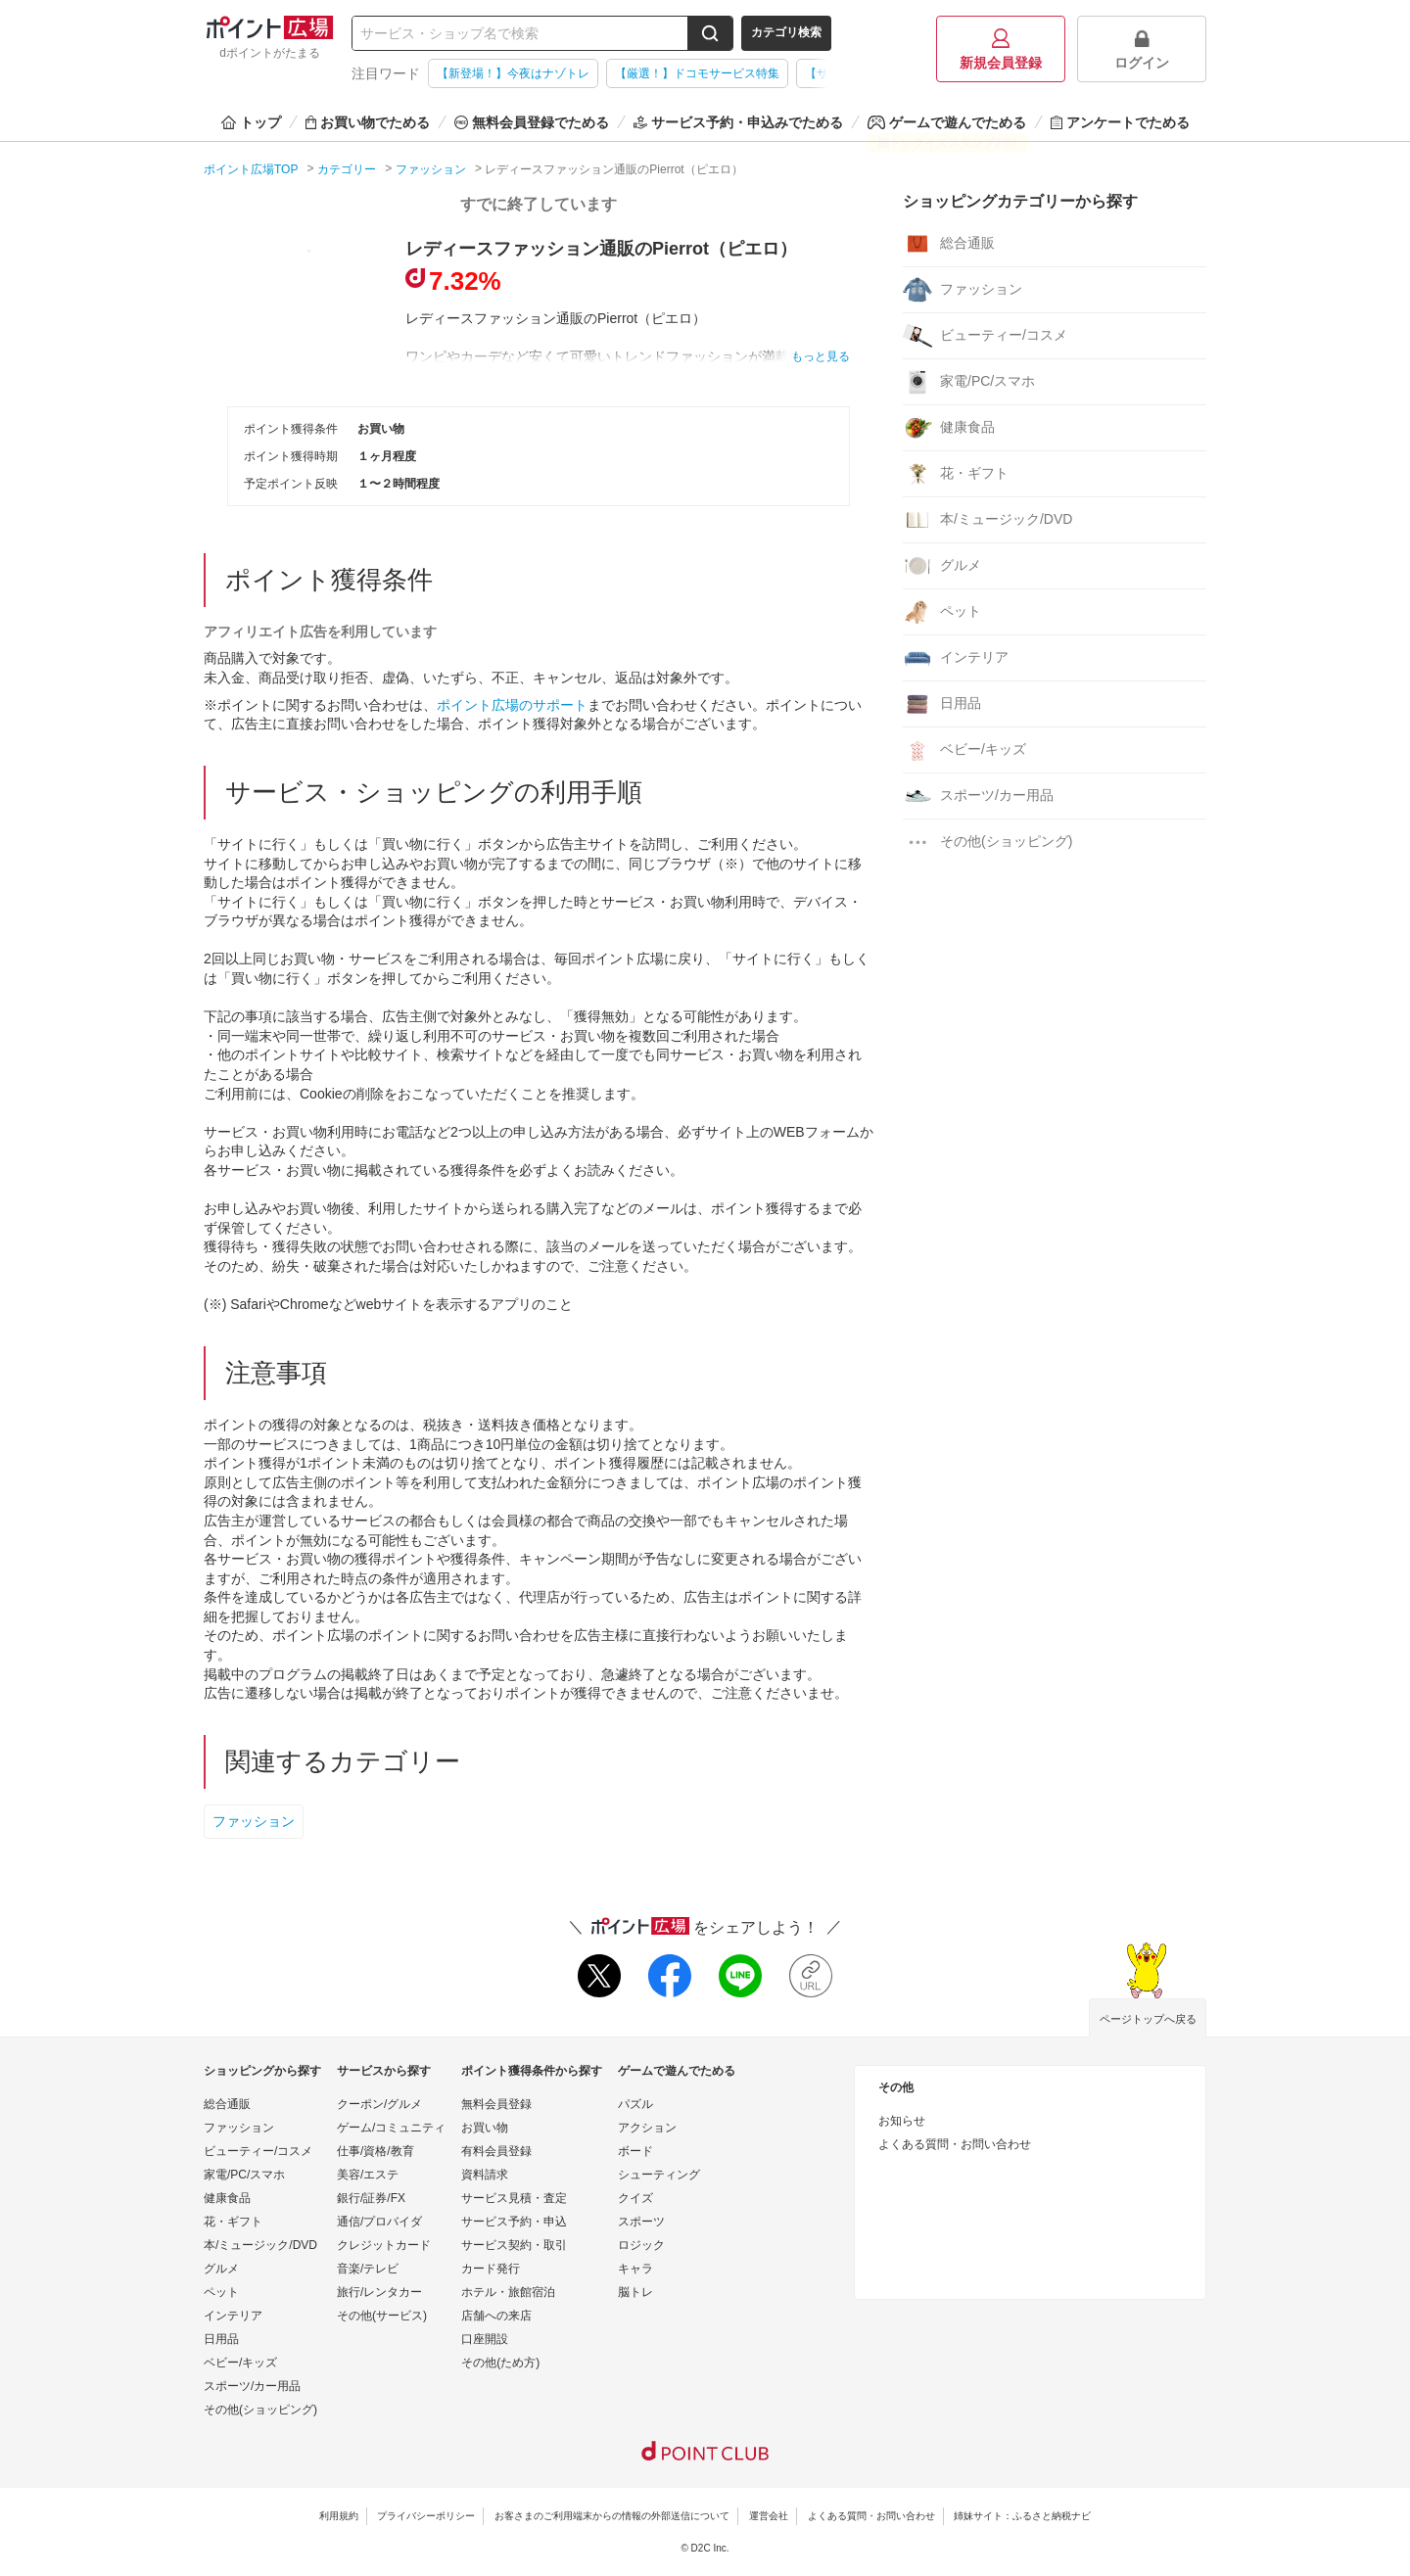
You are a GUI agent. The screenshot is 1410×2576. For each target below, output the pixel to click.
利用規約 (338, 2515)
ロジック (641, 2245)
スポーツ (641, 2221)
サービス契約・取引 (514, 2245)
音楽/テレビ (368, 2268)
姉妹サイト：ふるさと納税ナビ (1022, 2515)
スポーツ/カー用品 (978, 796)
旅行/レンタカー (379, 2292)
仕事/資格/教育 (375, 2151)
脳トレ (635, 2292)
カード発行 (490, 2268)
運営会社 (768, 2515)
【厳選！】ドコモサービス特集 (697, 73)
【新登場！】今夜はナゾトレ (513, 73)
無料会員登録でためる (531, 122)
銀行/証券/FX (371, 2198)
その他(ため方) (500, 2362)
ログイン (1141, 49)
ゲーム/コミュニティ (391, 2127)
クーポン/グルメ (379, 2104)
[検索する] (709, 33)
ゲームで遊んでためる (947, 122)
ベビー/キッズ (964, 750)
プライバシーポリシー (426, 2515)
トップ (251, 122)
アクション (647, 2127)
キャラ (635, 2268)
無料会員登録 (496, 2104)
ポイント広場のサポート (512, 705)
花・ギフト (956, 474)
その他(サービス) (382, 2315)
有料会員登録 (496, 2151)
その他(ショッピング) (987, 842)
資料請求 (484, 2174)
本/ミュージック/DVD (987, 520)
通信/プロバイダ (379, 2221)
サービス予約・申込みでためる (738, 122)
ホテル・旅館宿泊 (508, 2292)
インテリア (956, 658)
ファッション (253, 1821)
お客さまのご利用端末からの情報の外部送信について (611, 2515)
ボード (635, 2151)
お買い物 (484, 2127)
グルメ (942, 566)
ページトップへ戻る (1148, 2019)
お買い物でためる (368, 122)
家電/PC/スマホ (969, 382)
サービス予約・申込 (514, 2221)
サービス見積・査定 (514, 2198)
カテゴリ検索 (786, 32)
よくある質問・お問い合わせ (954, 2144)
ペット (942, 612)
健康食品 (949, 428)
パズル (635, 2104)
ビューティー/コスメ (985, 336)
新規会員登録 (1001, 49)
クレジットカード (384, 2245)
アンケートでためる (1120, 122)
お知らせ (901, 2121)
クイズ (635, 2198)
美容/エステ (368, 2174)
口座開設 (484, 2339)
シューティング (659, 2174)
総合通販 (949, 243)
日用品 (942, 704)
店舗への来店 (496, 2315)
